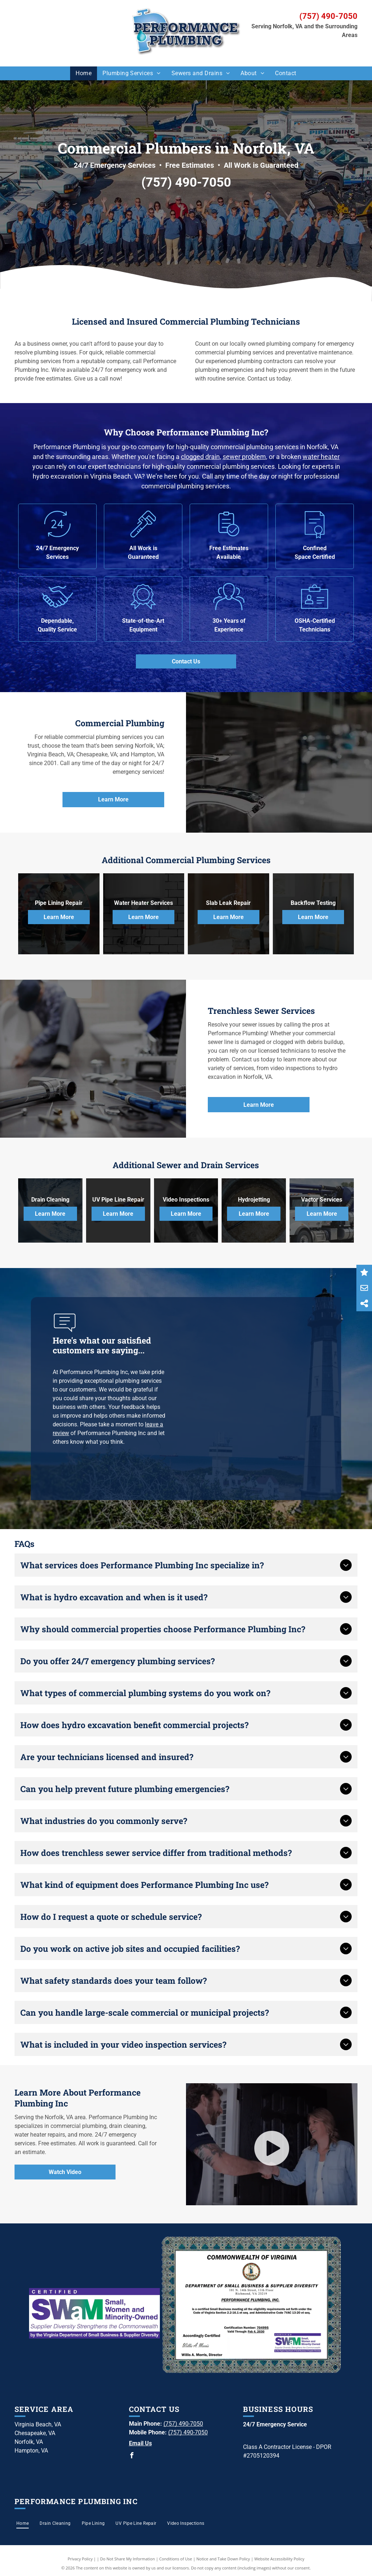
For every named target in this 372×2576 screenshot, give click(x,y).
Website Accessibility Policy (279, 2558)
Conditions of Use (175, 2558)
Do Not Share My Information (127, 2558)
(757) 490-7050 (328, 16)
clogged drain (200, 456)
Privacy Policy (80, 2558)
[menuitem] (83, 73)
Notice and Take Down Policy (223, 2558)
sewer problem (244, 456)
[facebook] (132, 2456)
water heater (321, 456)
